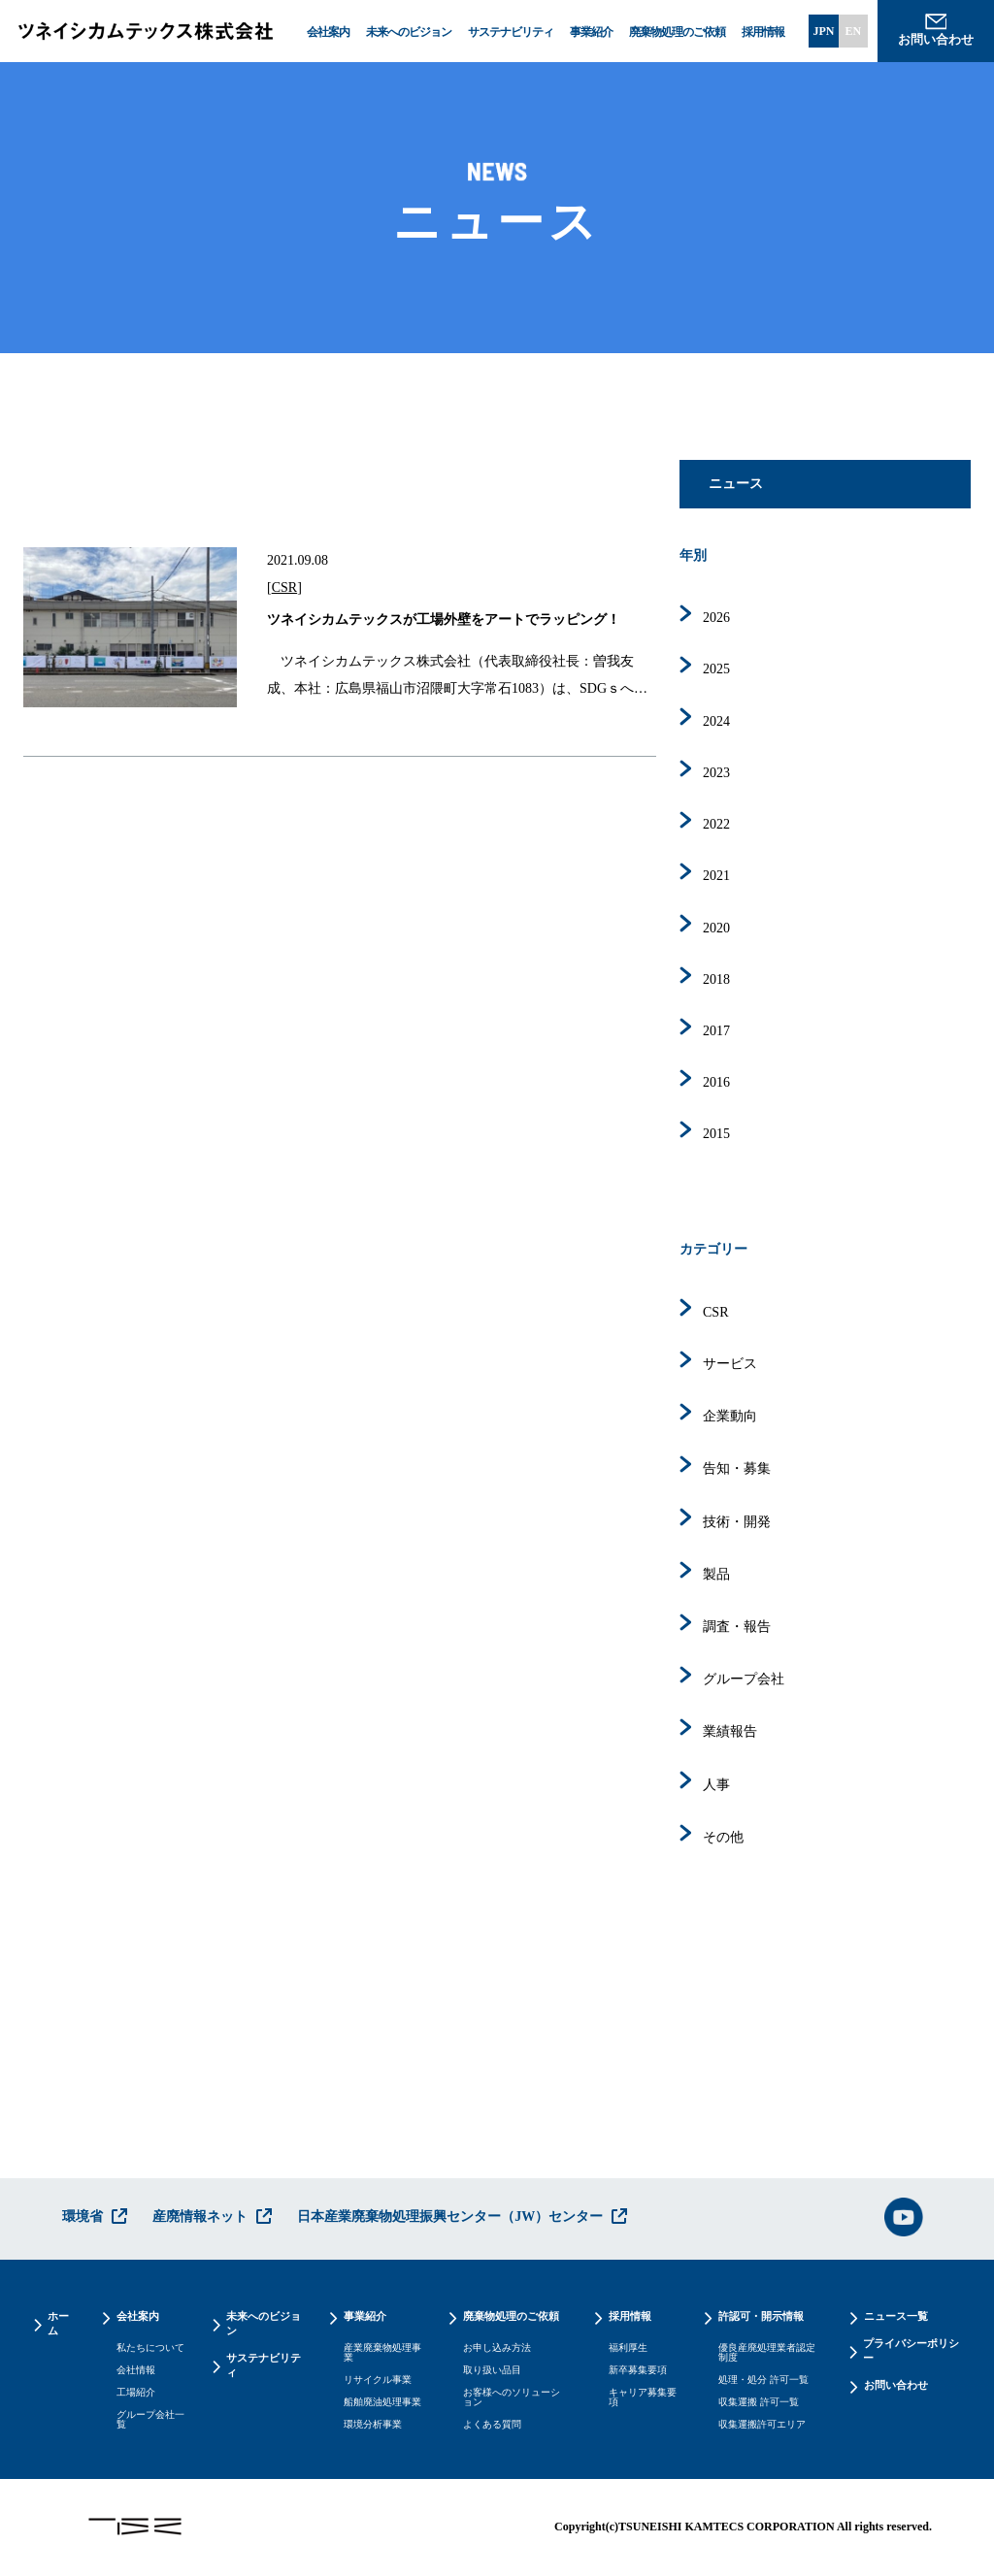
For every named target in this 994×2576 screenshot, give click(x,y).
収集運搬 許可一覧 (758, 2402)
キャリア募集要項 (643, 2397)
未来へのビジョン (408, 32)
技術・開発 (737, 1522)
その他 (723, 1837)
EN (853, 31)
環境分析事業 (373, 2424)
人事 (716, 1784)
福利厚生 (628, 2348)
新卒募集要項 (638, 2370)
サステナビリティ (510, 32)
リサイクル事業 (378, 2380)
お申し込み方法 (497, 2348)
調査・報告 (737, 1626)
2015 (716, 1133)
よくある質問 (492, 2424)
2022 (716, 824)
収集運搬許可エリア (762, 2424)
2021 (716, 875)
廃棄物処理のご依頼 (677, 32)
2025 (716, 669)
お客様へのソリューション (511, 2397)
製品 (716, 1574)
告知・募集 (737, 1468)
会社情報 (135, 2370)
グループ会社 (743, 1679)
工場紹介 (135, 2392)
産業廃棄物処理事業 (382, 2353)
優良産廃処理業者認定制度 (766, 2353)
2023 (716, 773)
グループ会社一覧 (150, 2419)
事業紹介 (591, 32)
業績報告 (730, 1731)
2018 (716, 979)
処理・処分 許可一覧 (763, 2380)
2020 (716, 928)
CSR (284, 587)
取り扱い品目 (492, 2370)
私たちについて (150, 2348)
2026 (716, 617)
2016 (716, 1082)
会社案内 (328, 32)
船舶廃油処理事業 (382, 2402)
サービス (730, 1363)
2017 (716, 1031)
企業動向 (730, 1416)
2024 (716, 721)
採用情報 (763, 32)
